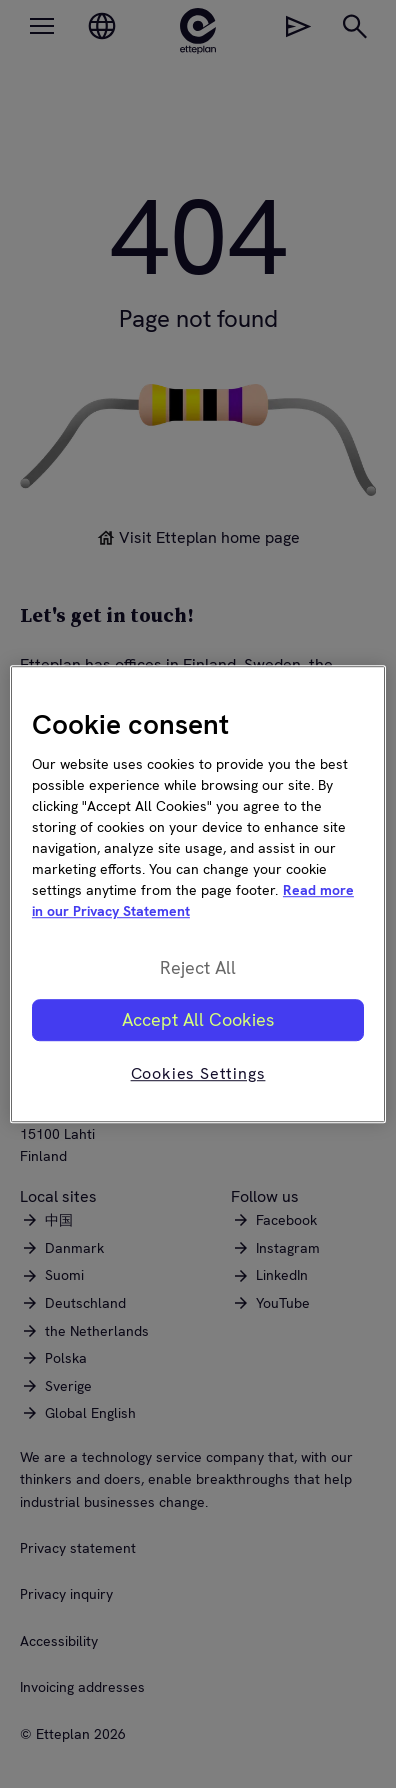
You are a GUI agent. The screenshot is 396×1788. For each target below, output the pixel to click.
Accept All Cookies (198, 1019)
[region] (198, 894)
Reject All (198, 968)
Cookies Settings (198, 1073)
